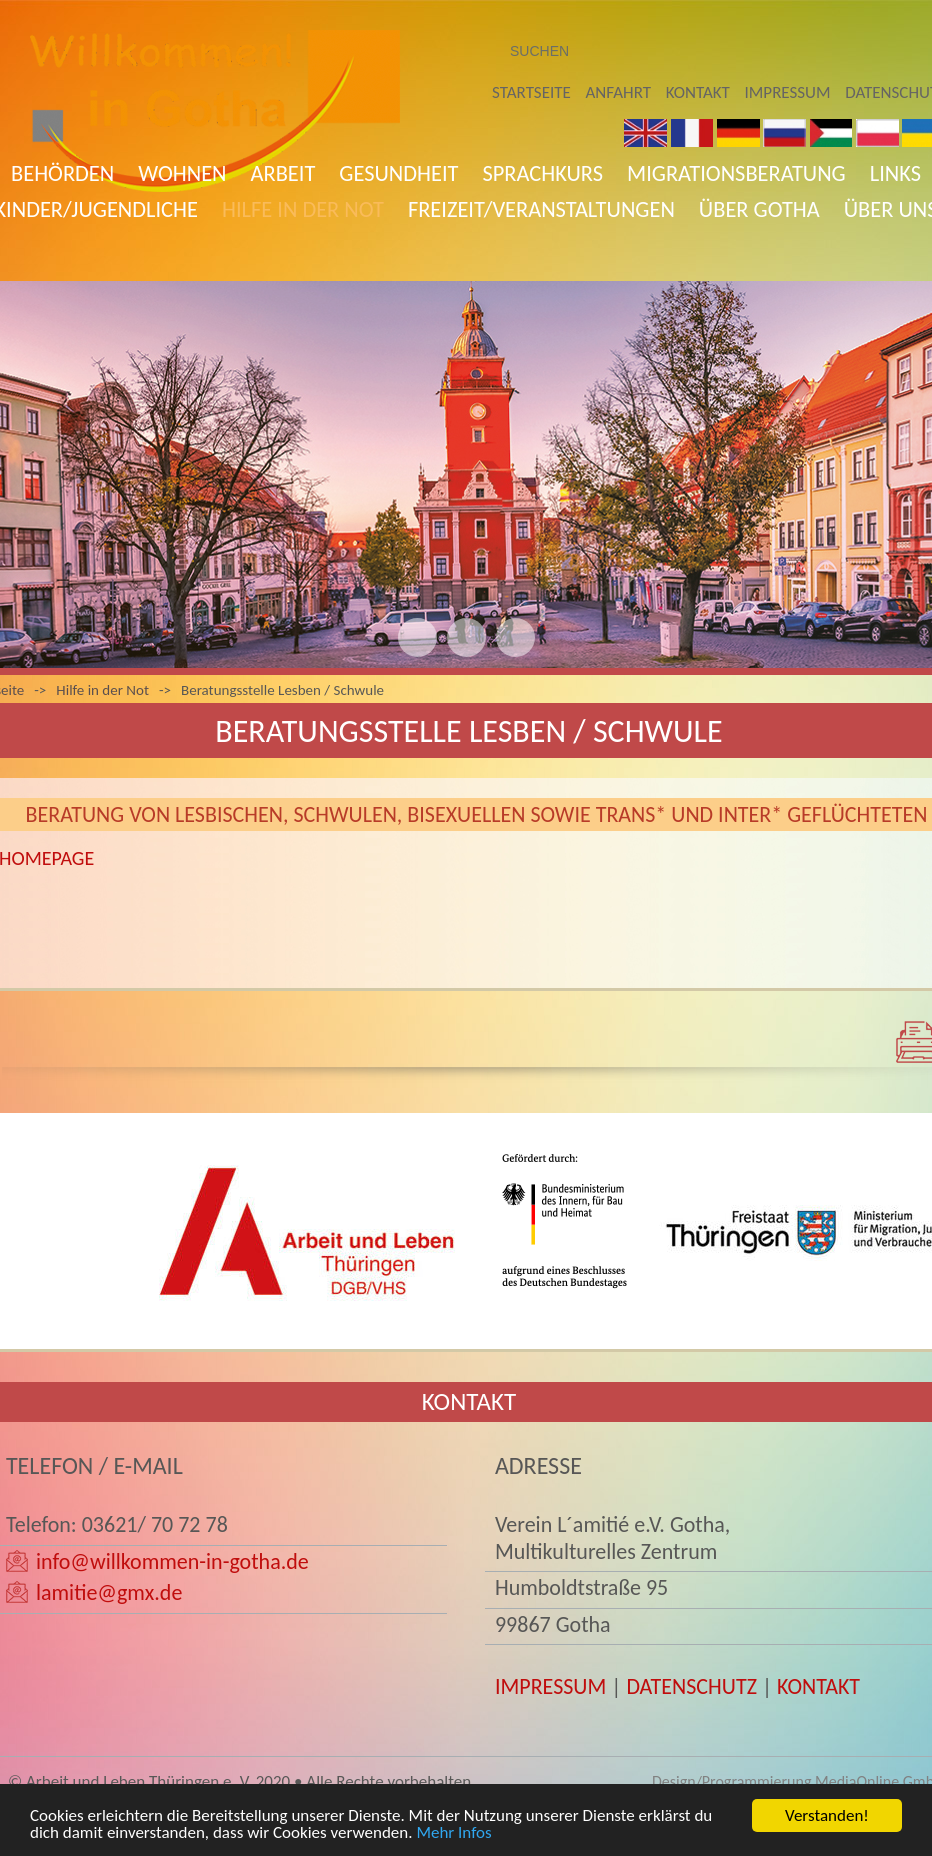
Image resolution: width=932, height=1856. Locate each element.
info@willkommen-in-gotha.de (172, 1561)
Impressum (788, 92)
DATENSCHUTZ (691, 1686)
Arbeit (283, 173)
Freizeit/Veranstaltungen (541, 209)
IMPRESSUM (550, 1686)
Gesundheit (398, 173)
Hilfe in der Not (303, 209)
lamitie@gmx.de (109, 1592)
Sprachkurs (542, 173)
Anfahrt (618, 92)
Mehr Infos (453, 1835)
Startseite (531, 92)
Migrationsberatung (736, 173)
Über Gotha (759, 209)
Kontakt (698, 92)
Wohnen (182, 173)
